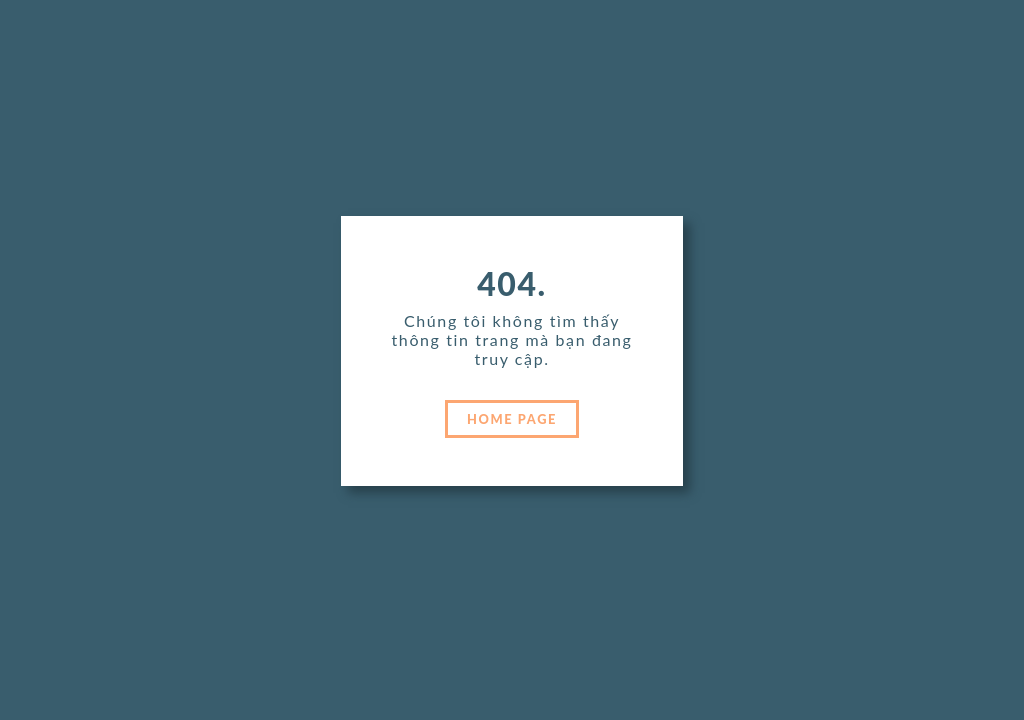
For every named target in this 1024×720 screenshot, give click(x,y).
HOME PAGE (512, 419)
